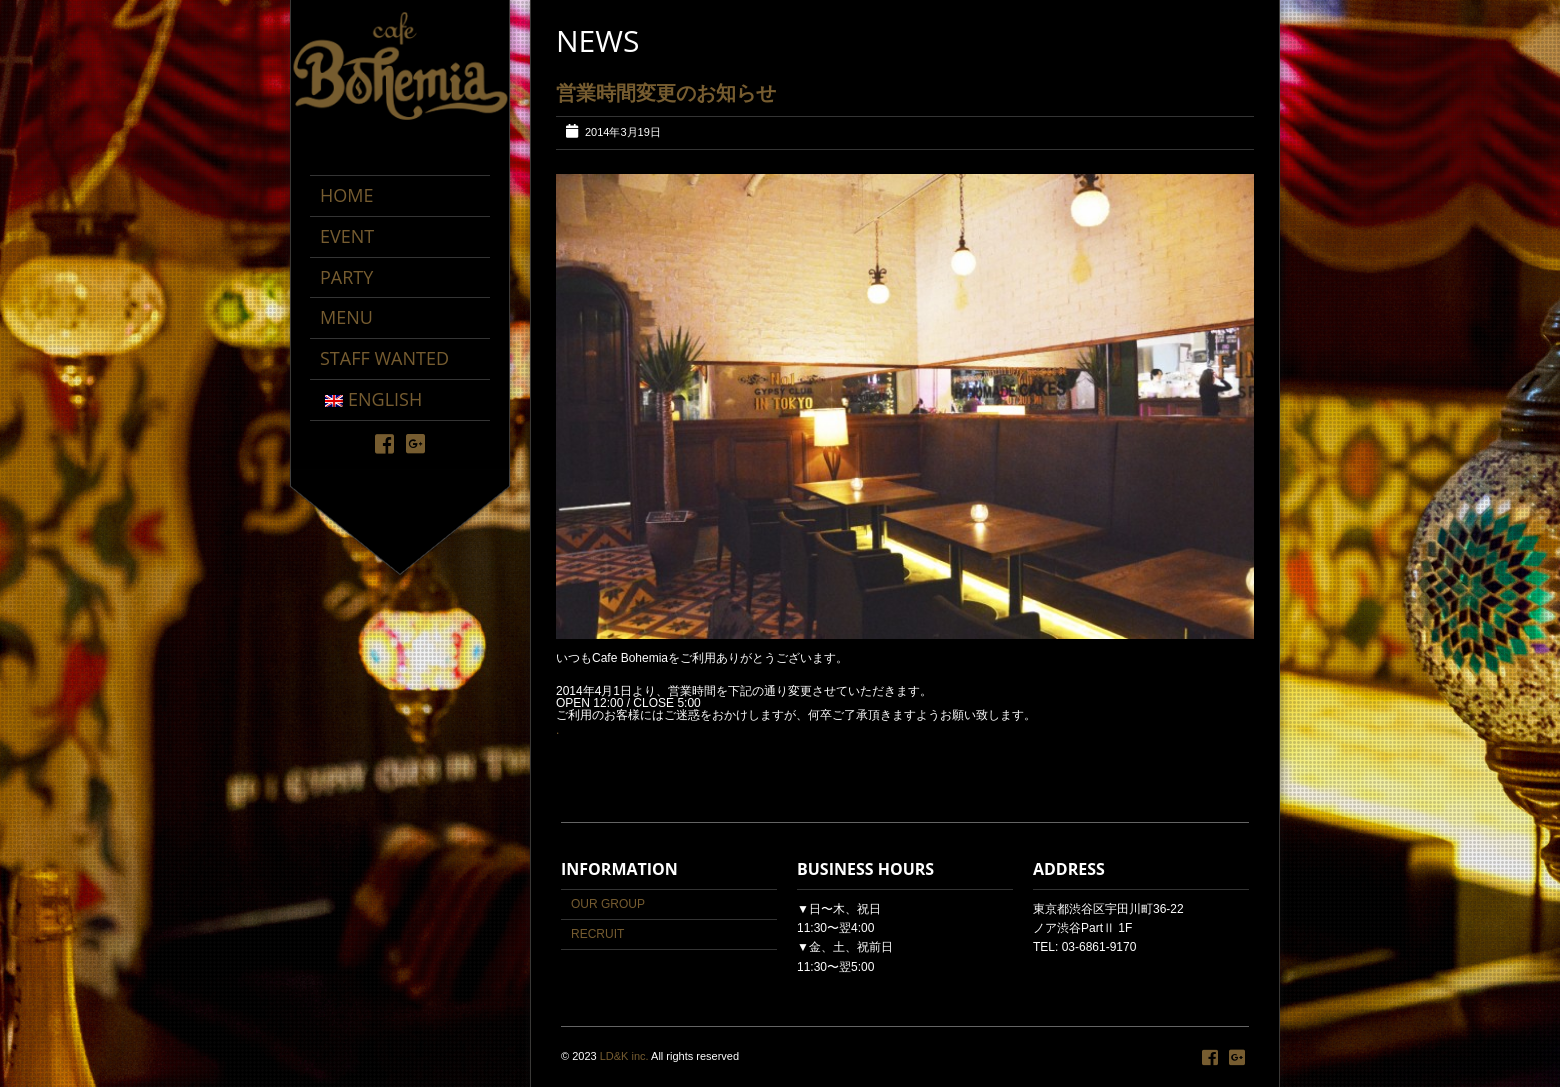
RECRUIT (597, 934)
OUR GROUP (608, 904)
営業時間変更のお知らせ (666, 92)
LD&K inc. (624, 1056)
